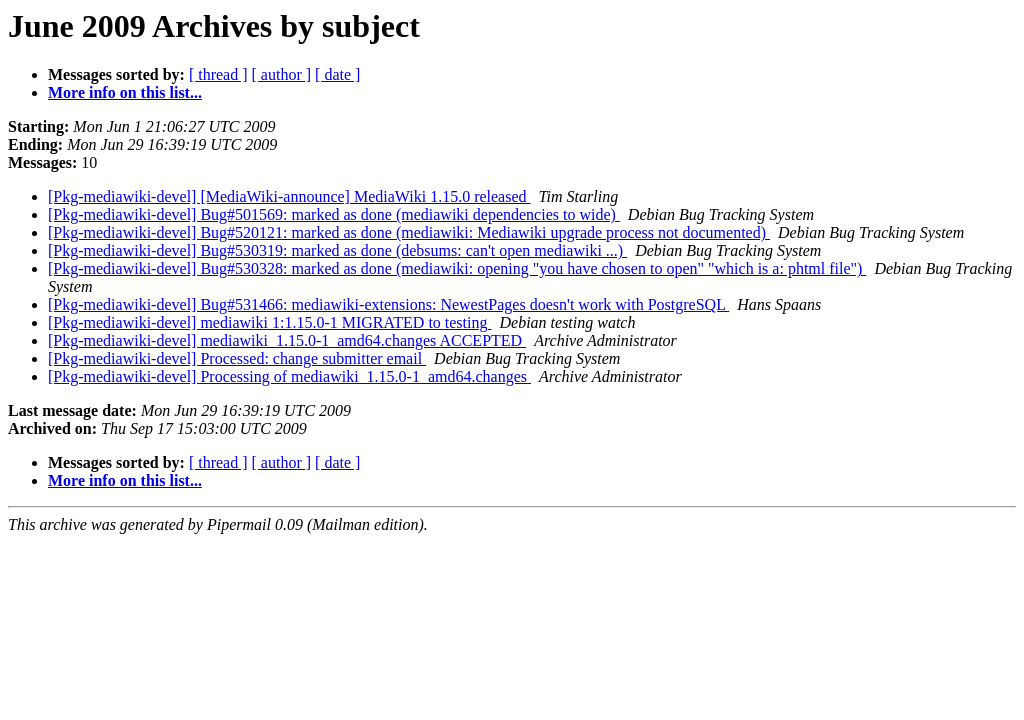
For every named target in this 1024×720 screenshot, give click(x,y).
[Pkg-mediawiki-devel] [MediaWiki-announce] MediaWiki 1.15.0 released (289, 196)
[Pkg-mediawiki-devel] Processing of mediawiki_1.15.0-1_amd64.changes (289, 376)
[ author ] (282, 74)
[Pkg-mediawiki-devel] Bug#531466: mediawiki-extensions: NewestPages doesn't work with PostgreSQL (388, 304)
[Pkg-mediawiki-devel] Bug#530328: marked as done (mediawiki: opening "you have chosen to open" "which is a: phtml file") (457, 268)
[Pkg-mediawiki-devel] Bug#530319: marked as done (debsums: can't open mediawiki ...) (337, 250)
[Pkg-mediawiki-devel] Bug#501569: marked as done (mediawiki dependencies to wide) (334, 214)
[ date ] (337, 74)
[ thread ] (218, 74)
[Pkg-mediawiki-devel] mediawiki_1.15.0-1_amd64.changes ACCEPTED (287, 340)
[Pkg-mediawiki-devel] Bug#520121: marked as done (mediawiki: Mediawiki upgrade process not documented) (409, 232)
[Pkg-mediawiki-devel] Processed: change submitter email (237, 358)
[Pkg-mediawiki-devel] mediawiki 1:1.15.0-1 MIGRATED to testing (269, 322)
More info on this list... (125, 92)
